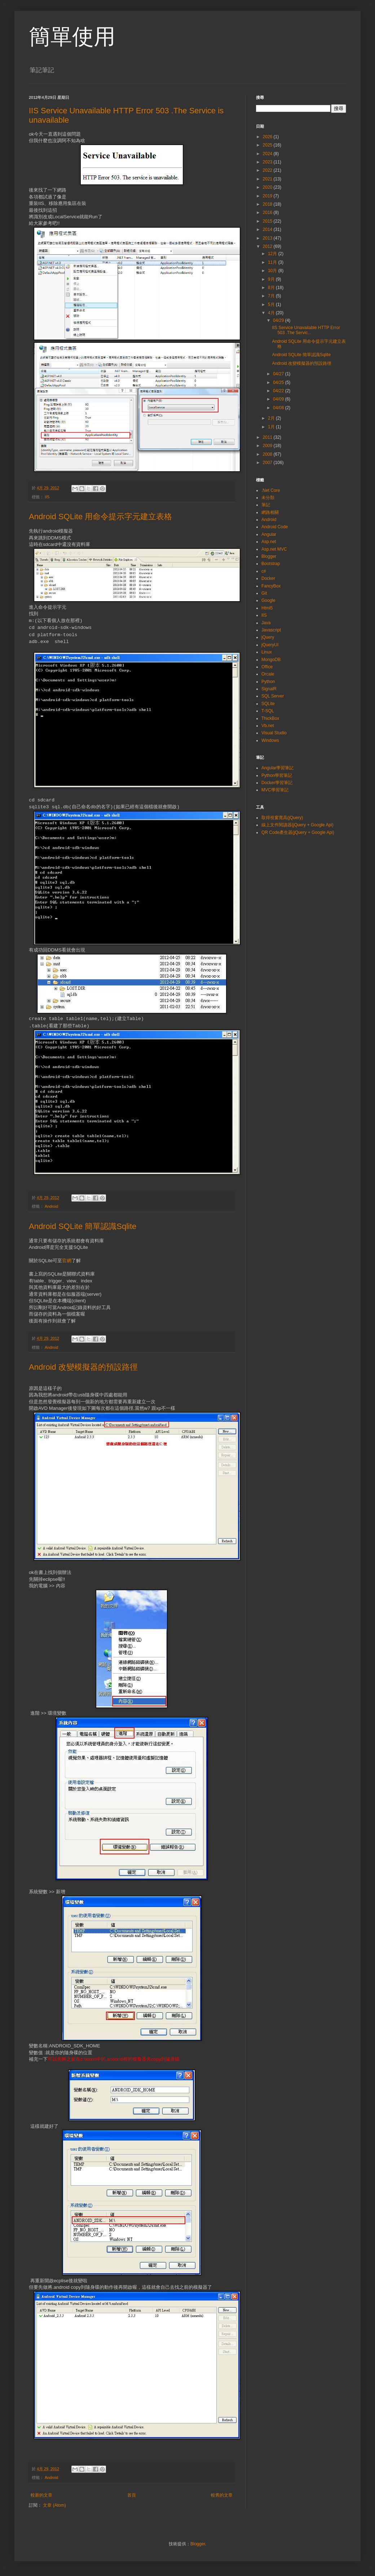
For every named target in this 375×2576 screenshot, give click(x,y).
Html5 (267, 608)
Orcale (267, 674)
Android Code (274, 526)
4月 (272, 312)
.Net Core (270, 490)
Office (267, 666)
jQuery (267, 637)
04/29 (279, 320)
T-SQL (267, 710)
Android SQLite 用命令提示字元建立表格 (100, 516)
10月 (273, 270)
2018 (268, 204)
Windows (270, 740)
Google (268, 600)
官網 (66, 1260)
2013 (268, 238)
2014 (268, 229)
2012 (268, 246)
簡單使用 (72, 37)
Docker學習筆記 (276, 782)
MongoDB (271, 659)
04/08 (279, 407)
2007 (268, 462)
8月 (272, 287)
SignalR (269, 688)
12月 (273, 253)
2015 (268, 221)
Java (265, 622)
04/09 (279, 399)
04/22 (279, 390)
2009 (268, 445)
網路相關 (270, 512)
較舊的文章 (222, 2495)
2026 (268, 136)
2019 (268, 195)
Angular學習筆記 (277, 767)
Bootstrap (270, 563)
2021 (268, 178)
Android (51, 1206)
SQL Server (272, 696)
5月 (272, 304)
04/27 (279, 373)
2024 (268, 153)
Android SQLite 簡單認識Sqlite (82, 1226)
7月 (272, 295)
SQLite (268, 703)
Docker (268, 578)
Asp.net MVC (274, 549)
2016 (268, 212)
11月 (273, 262)
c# (263, 571)
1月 (272, 426)
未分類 (267, 497)
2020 (268, 187)
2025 (268, 145)
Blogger (268, 556)
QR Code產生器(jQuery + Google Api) (297, 832)
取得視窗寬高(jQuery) (282, 817)
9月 (272, 279)
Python (268, 681)
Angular (268, 534)
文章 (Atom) (54, 2505)
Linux (266, 652)
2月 (272, 418)
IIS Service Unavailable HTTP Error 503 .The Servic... (306, 330)
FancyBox (271, 586)
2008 (268, 454)
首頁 (131, 2495)
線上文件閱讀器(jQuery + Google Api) (297, 824)
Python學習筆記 (276, 775)
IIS (47, 497)
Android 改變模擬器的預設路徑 (83, 1367)
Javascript (271, 630)
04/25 (279, 382)
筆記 (265, 504)
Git (264, 593)
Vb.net (267, 725)
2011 (268, 437)
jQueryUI (269, 644)
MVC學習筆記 (274, 789)
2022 (268, 170)
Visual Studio (274, 732)
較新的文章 (41, 2495)
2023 (268, 162)
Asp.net (268, 541)
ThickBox (270, 718)
